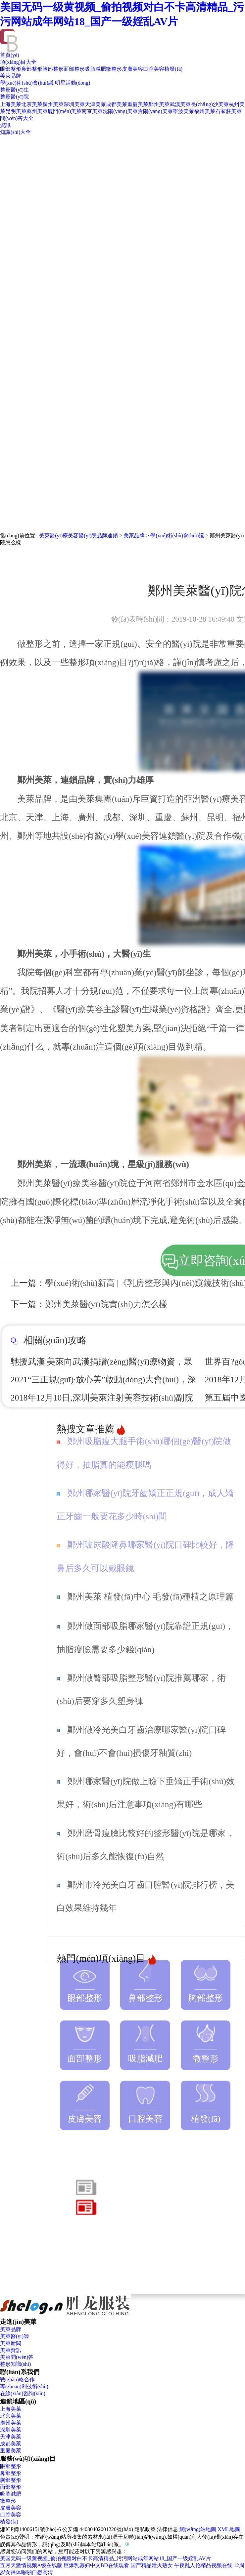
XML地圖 (229, 2529)
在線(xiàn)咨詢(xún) (22, 2393)
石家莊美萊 (228, 111)
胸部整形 (53, 69)
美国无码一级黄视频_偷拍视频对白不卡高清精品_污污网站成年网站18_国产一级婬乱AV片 (105, 2558)
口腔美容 (153, 69)
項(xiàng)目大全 (18, 62)
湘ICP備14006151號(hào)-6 (30, 2529)
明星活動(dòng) (72, 83)
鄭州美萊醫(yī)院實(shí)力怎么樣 (106, 1304)
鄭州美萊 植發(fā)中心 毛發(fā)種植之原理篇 (150, 1596)
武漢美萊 (180, 104)
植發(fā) (173, 69)
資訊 (5, 125)
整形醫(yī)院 (14, 96)
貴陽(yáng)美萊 (155, 111)
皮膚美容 (132, 69)
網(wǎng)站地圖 (197, 2529)
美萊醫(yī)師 (14, 2336)
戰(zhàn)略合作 (17, 2379)
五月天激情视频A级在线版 (31, 2565)
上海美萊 (10, 104)
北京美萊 (31, 104)
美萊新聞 (10, 2343)
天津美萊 (95, 104)
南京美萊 (92, 111)
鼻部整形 (31, 69)
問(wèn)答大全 (16, 118)
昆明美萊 (15, 111)
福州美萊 (204, 111)
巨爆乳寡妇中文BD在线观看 (96, 2565)
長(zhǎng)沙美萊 (210, 104)
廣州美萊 (53, 104)
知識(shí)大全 (15, 132)
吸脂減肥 (95, 69)
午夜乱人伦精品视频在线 (203, 2565)
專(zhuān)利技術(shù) (24, 2386)
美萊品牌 (10, 76)
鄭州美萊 (159, 104)
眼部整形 (10, 69)
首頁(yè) (9, 55)
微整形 (114, 69)
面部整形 (74, 69)
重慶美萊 (137, 104)
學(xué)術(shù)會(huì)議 (27, 83)
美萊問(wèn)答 (16, 2357)
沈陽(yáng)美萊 (120, 111)
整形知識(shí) (15, 2364)
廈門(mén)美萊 (64, 111)
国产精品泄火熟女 (151, 2565)
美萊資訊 (10, 2350)
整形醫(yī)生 (14, 90)
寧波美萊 (183, 111)
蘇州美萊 (37, 111)
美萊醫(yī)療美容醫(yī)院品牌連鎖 (78, 535)
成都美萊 (116, 104)
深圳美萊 (74, 104)
